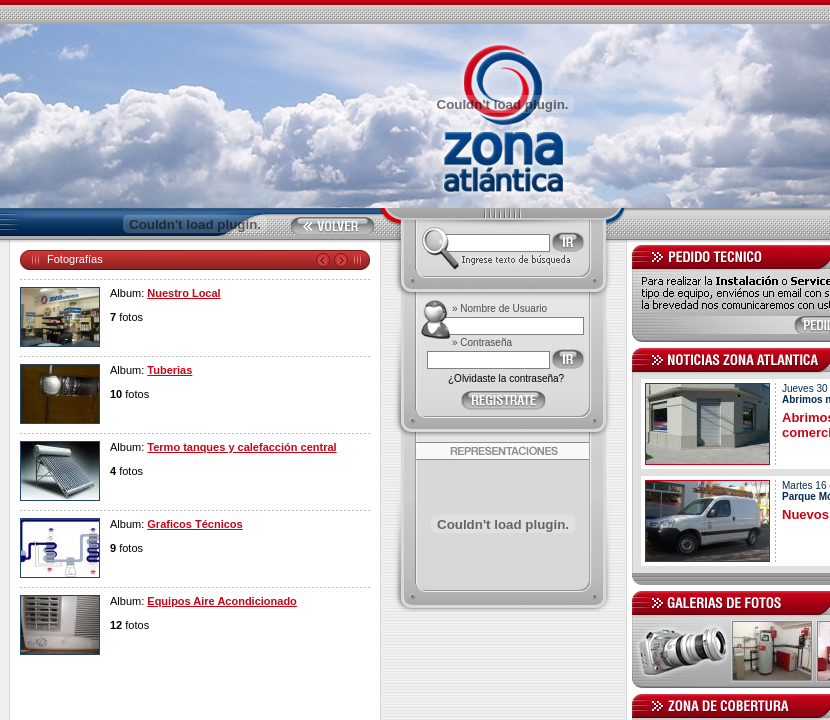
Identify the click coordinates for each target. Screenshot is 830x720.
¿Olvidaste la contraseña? (506, 378)
